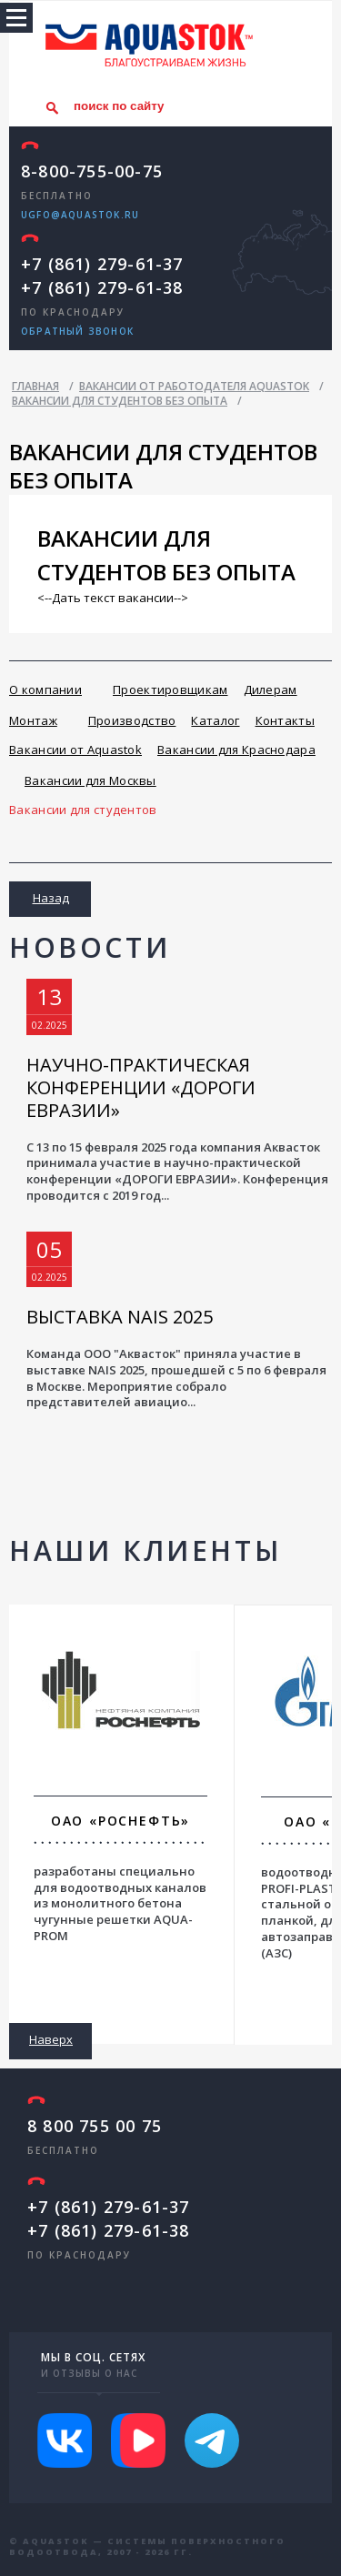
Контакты (285, 720)
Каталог (215, 720)
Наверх (51, 2039)
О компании (45, 689)
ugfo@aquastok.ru (80, 214)
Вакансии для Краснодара (236, 749)
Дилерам (270, 689)
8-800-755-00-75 (92, 171)
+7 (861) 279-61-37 (102, 264)
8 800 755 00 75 (94, 2126)
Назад (51, 898)
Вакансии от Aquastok (75, 749)
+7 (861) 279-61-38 (102, 287)
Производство (132, 720)
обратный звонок (77, 331)
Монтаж (33, 720)
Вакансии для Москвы (90, 780)
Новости (89, 947)
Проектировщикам (170, 689)
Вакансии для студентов (83, 809)
